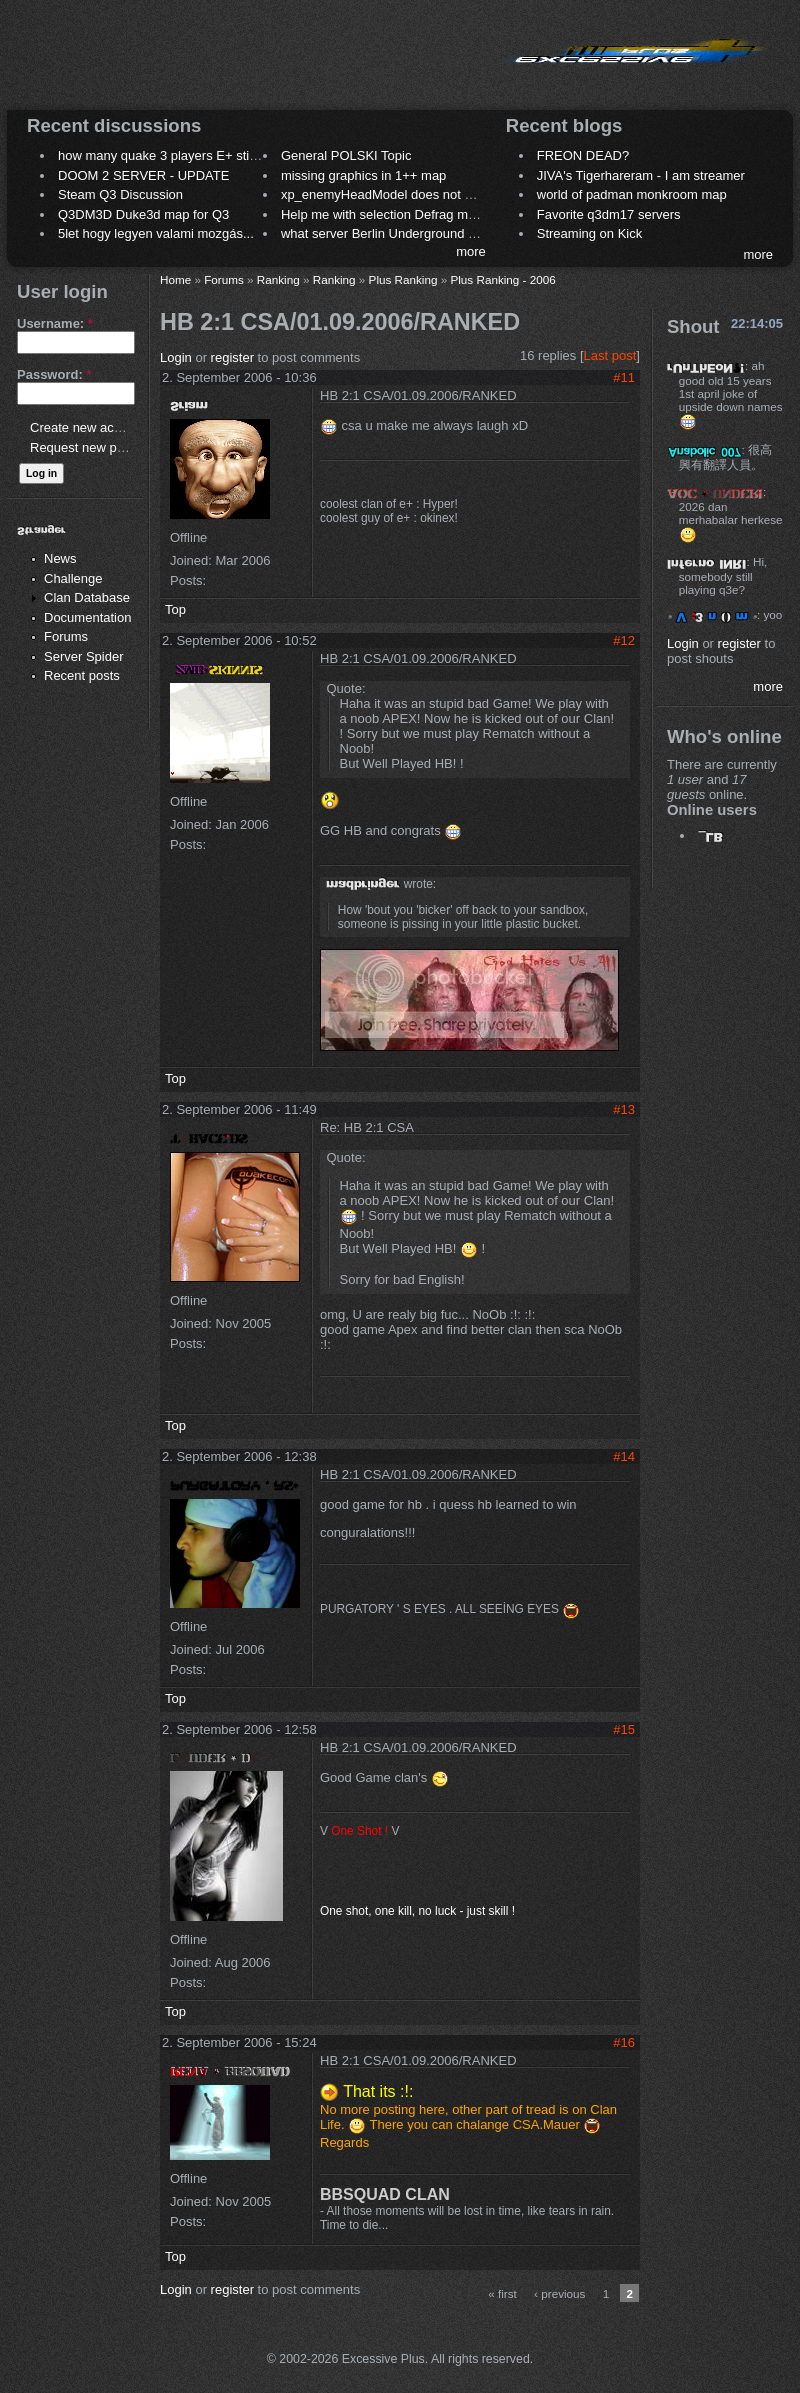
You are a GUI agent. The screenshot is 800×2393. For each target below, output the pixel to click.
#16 (624, 2042)
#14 (624, 1456)
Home (175, 279)
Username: (55, 323)
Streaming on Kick (590, 233)
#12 (624, 640)
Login (176, 357)
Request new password (97, 447)
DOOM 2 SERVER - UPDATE (143, 175)
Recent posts (82, 675)
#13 (624, 1109)
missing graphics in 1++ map (363, 175)
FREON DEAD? (583, 155)
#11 (624, 377)
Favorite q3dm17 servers (609, 214)
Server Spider (83, 656)
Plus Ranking (403, 279)
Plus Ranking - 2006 (502, 279)
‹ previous (559, 2293)
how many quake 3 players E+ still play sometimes (203, 155)
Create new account (88, 427)
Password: (54, 374)
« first (502, 2293)
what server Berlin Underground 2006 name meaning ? (439, 233)
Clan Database (87, 597)
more (471, 251)
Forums (66, 636)
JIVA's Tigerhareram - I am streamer (641, 175)
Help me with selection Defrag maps (385, 214)
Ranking (278, 279)
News (60, 558)
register (232, 357)
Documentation (87, 617)
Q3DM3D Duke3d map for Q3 (143, 214)
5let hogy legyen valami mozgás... (156, 233)
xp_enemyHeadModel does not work (386, 194)
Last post (610, 355)
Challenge (73, 578)
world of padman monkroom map (632, 194)
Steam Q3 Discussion (120, 194)
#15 (624, 1729)
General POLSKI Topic (346, 155)
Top (175, 609)
